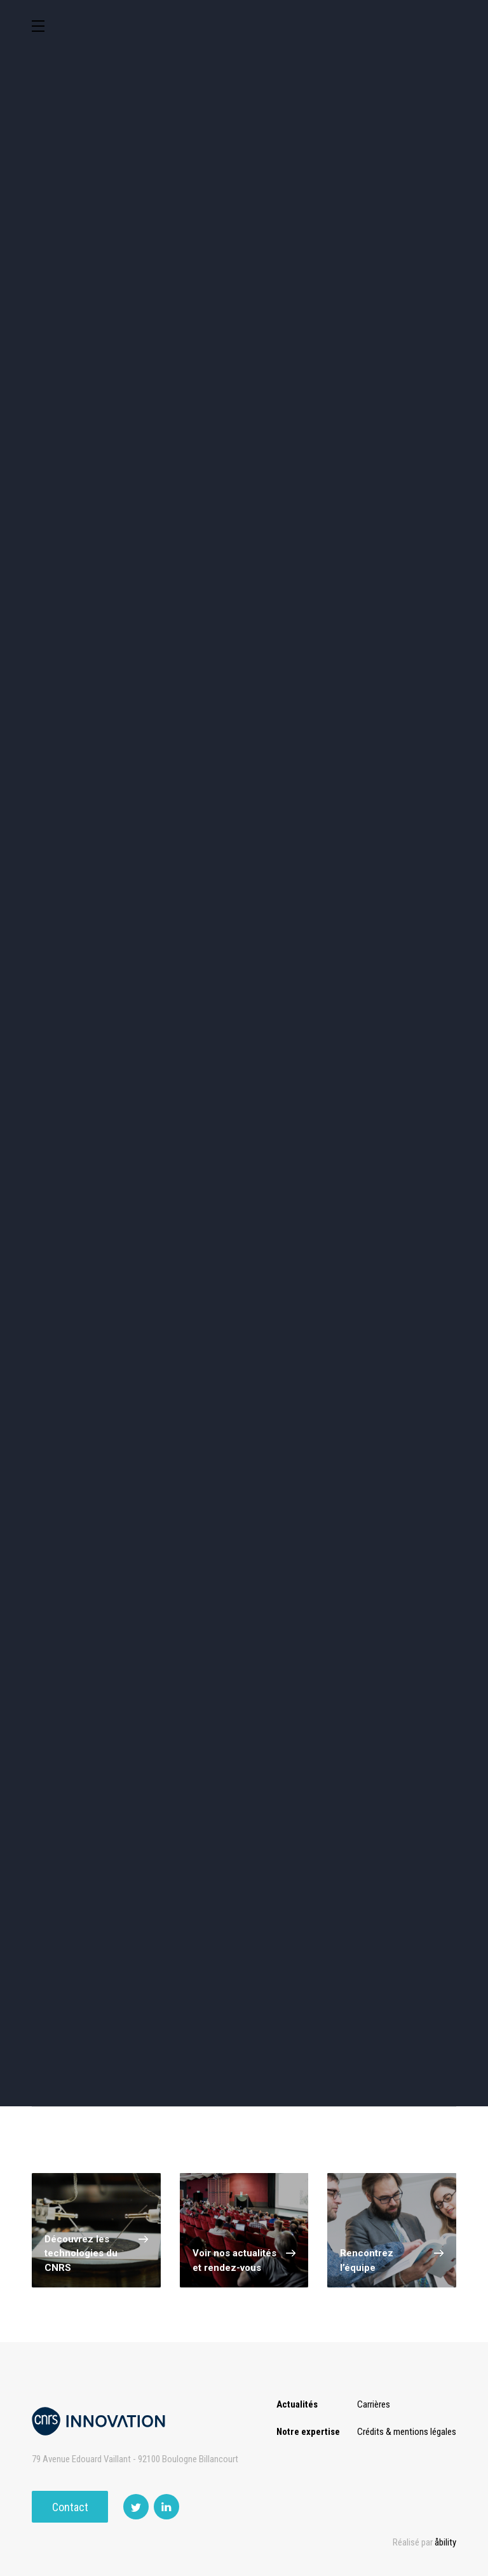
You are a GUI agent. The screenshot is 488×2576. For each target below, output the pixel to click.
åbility (445, 2542)
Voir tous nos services (94, 1974)
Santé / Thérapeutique (189, 476)
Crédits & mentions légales (406, 2431)
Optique (80, 531)
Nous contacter (338, 2031)
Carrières (373, 2404)
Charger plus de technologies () (244, 1640)
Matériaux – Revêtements (407, 476)
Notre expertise (308, 2431)
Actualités (297, 2404)
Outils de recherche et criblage (244, 534)
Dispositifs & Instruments (299, 422)
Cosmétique (189, 362)
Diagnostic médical (298, 476)
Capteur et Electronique (408, 422)
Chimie (189, 423)
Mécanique (80, 477)
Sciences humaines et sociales (408, 366)
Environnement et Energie (80, 363)
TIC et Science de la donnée (299, 363)
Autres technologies (408, 530)
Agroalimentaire (80, 423)
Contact (70, 2507)
